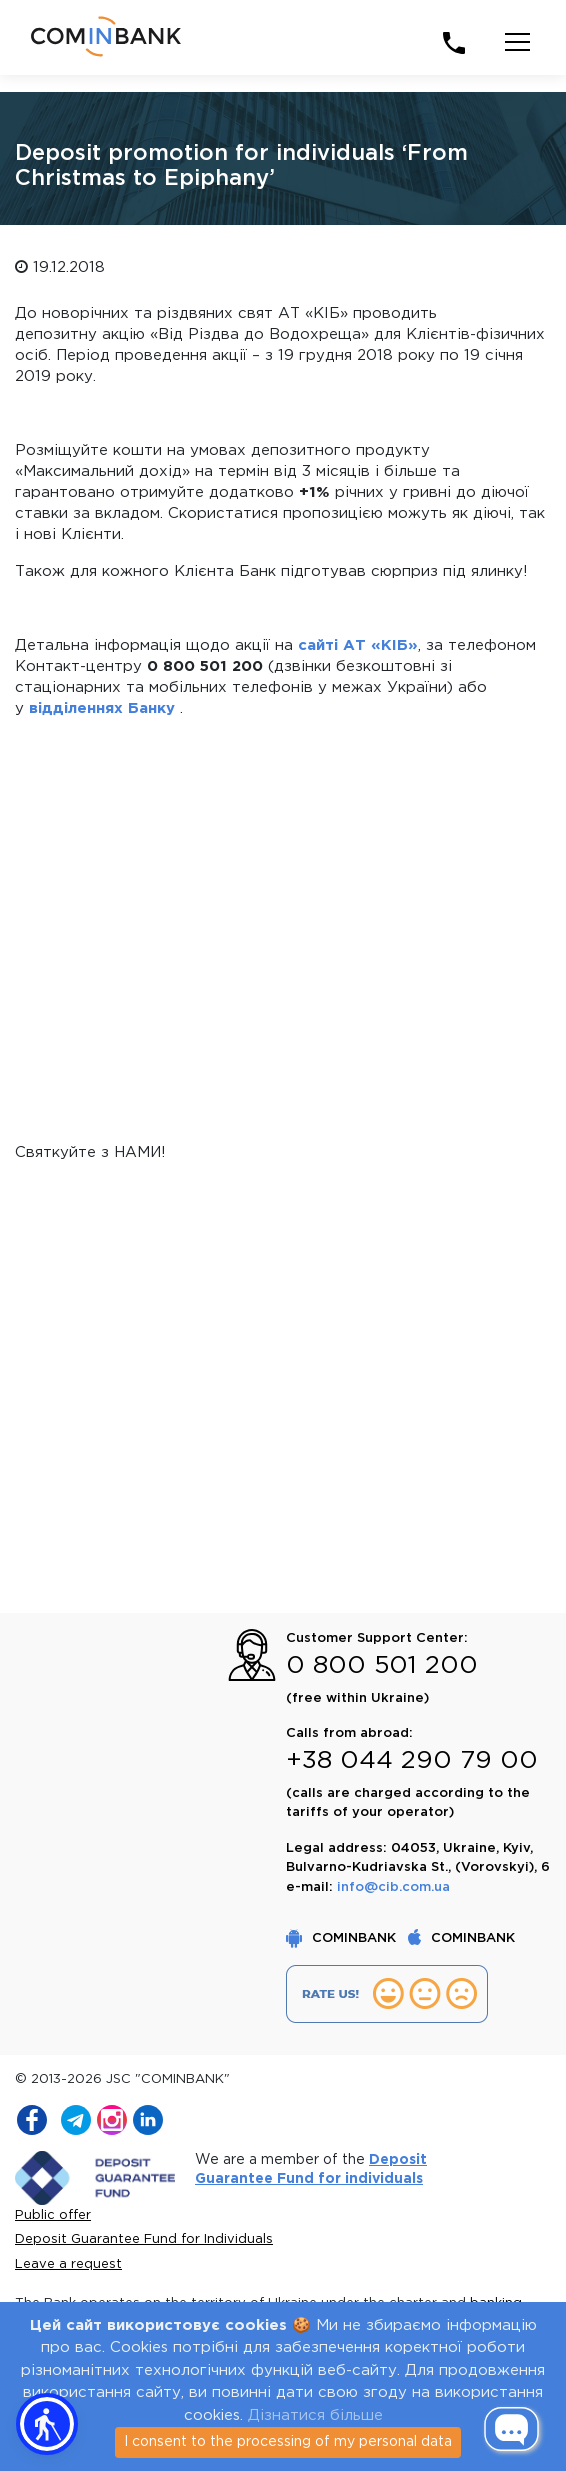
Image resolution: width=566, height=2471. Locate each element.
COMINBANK (343, 1938)
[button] (47, 2424)
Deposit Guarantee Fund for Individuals (144, 2239)
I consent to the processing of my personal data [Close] (288, 2442)
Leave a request (68, 2264)
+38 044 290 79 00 (412, 1761)
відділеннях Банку (102, 708)
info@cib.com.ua (393, 1887)
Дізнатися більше (315, 2415)
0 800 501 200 (382, 1666)
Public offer (53, 2215)
